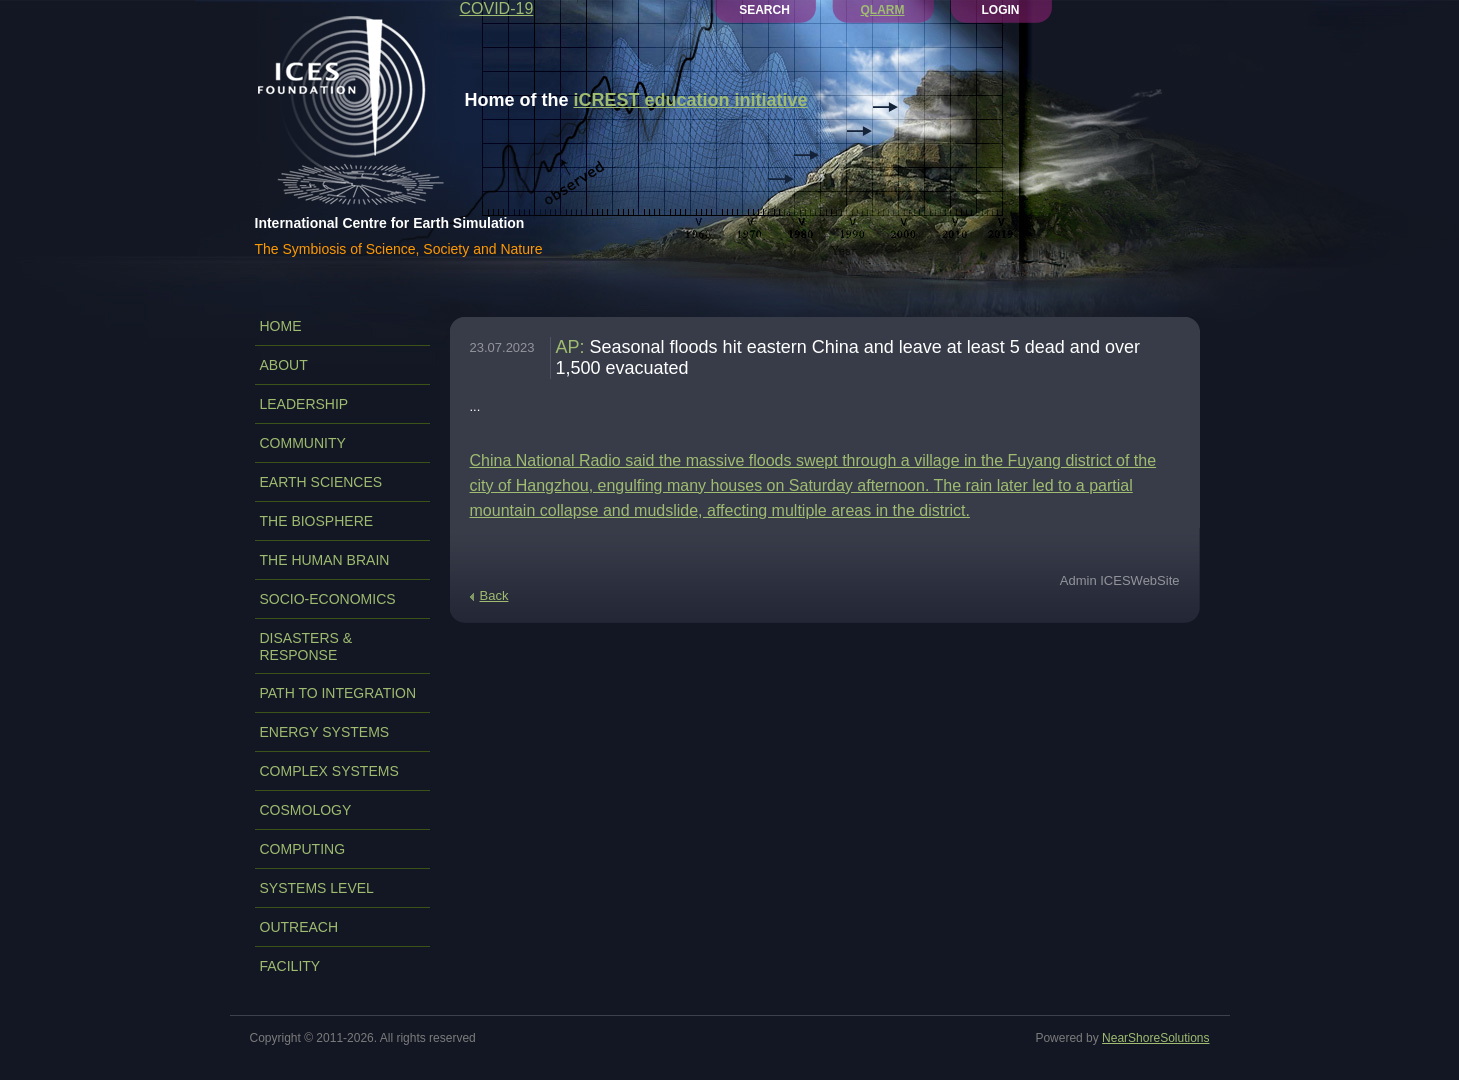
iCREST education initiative (691, 100)
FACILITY (290, 966)
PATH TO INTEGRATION (338, 693)
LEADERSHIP (304, 404)
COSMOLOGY (306, 810)
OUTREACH (299, 927)
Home (281, 326)
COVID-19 (497, 8)
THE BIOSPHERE (317, 521)
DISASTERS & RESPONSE (306, 646)
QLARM (883, 10)
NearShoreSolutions (1155, 1038)
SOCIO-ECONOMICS (328, 599)
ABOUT (284, 365)
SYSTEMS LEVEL (317, 888)
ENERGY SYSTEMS (325, 732)
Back (494, 595)
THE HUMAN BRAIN (325, 560)
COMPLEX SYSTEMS (329, 771)
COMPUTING (303, 849)
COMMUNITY (303, 443)
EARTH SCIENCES (321, 482)
